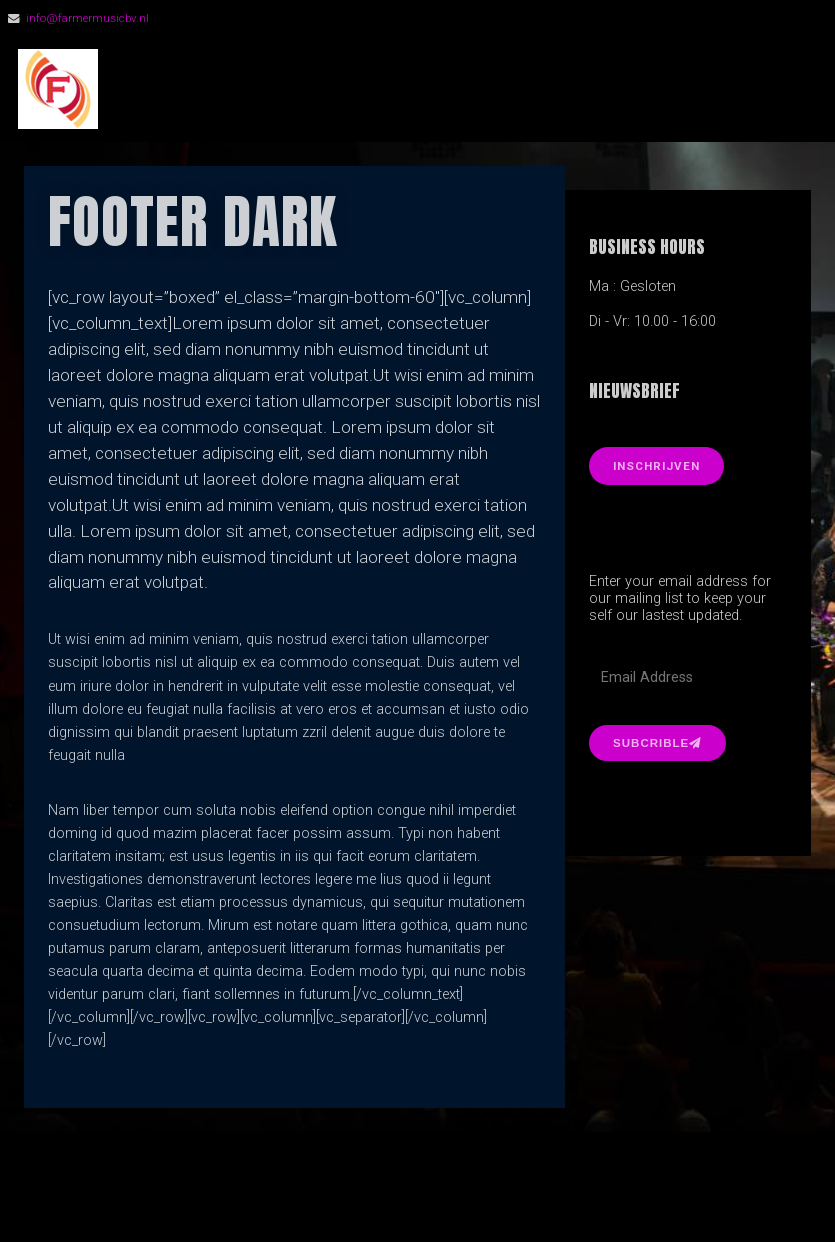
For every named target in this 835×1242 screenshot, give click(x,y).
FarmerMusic (229, 89)
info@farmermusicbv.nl (87, 18)
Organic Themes (452, 1197)
